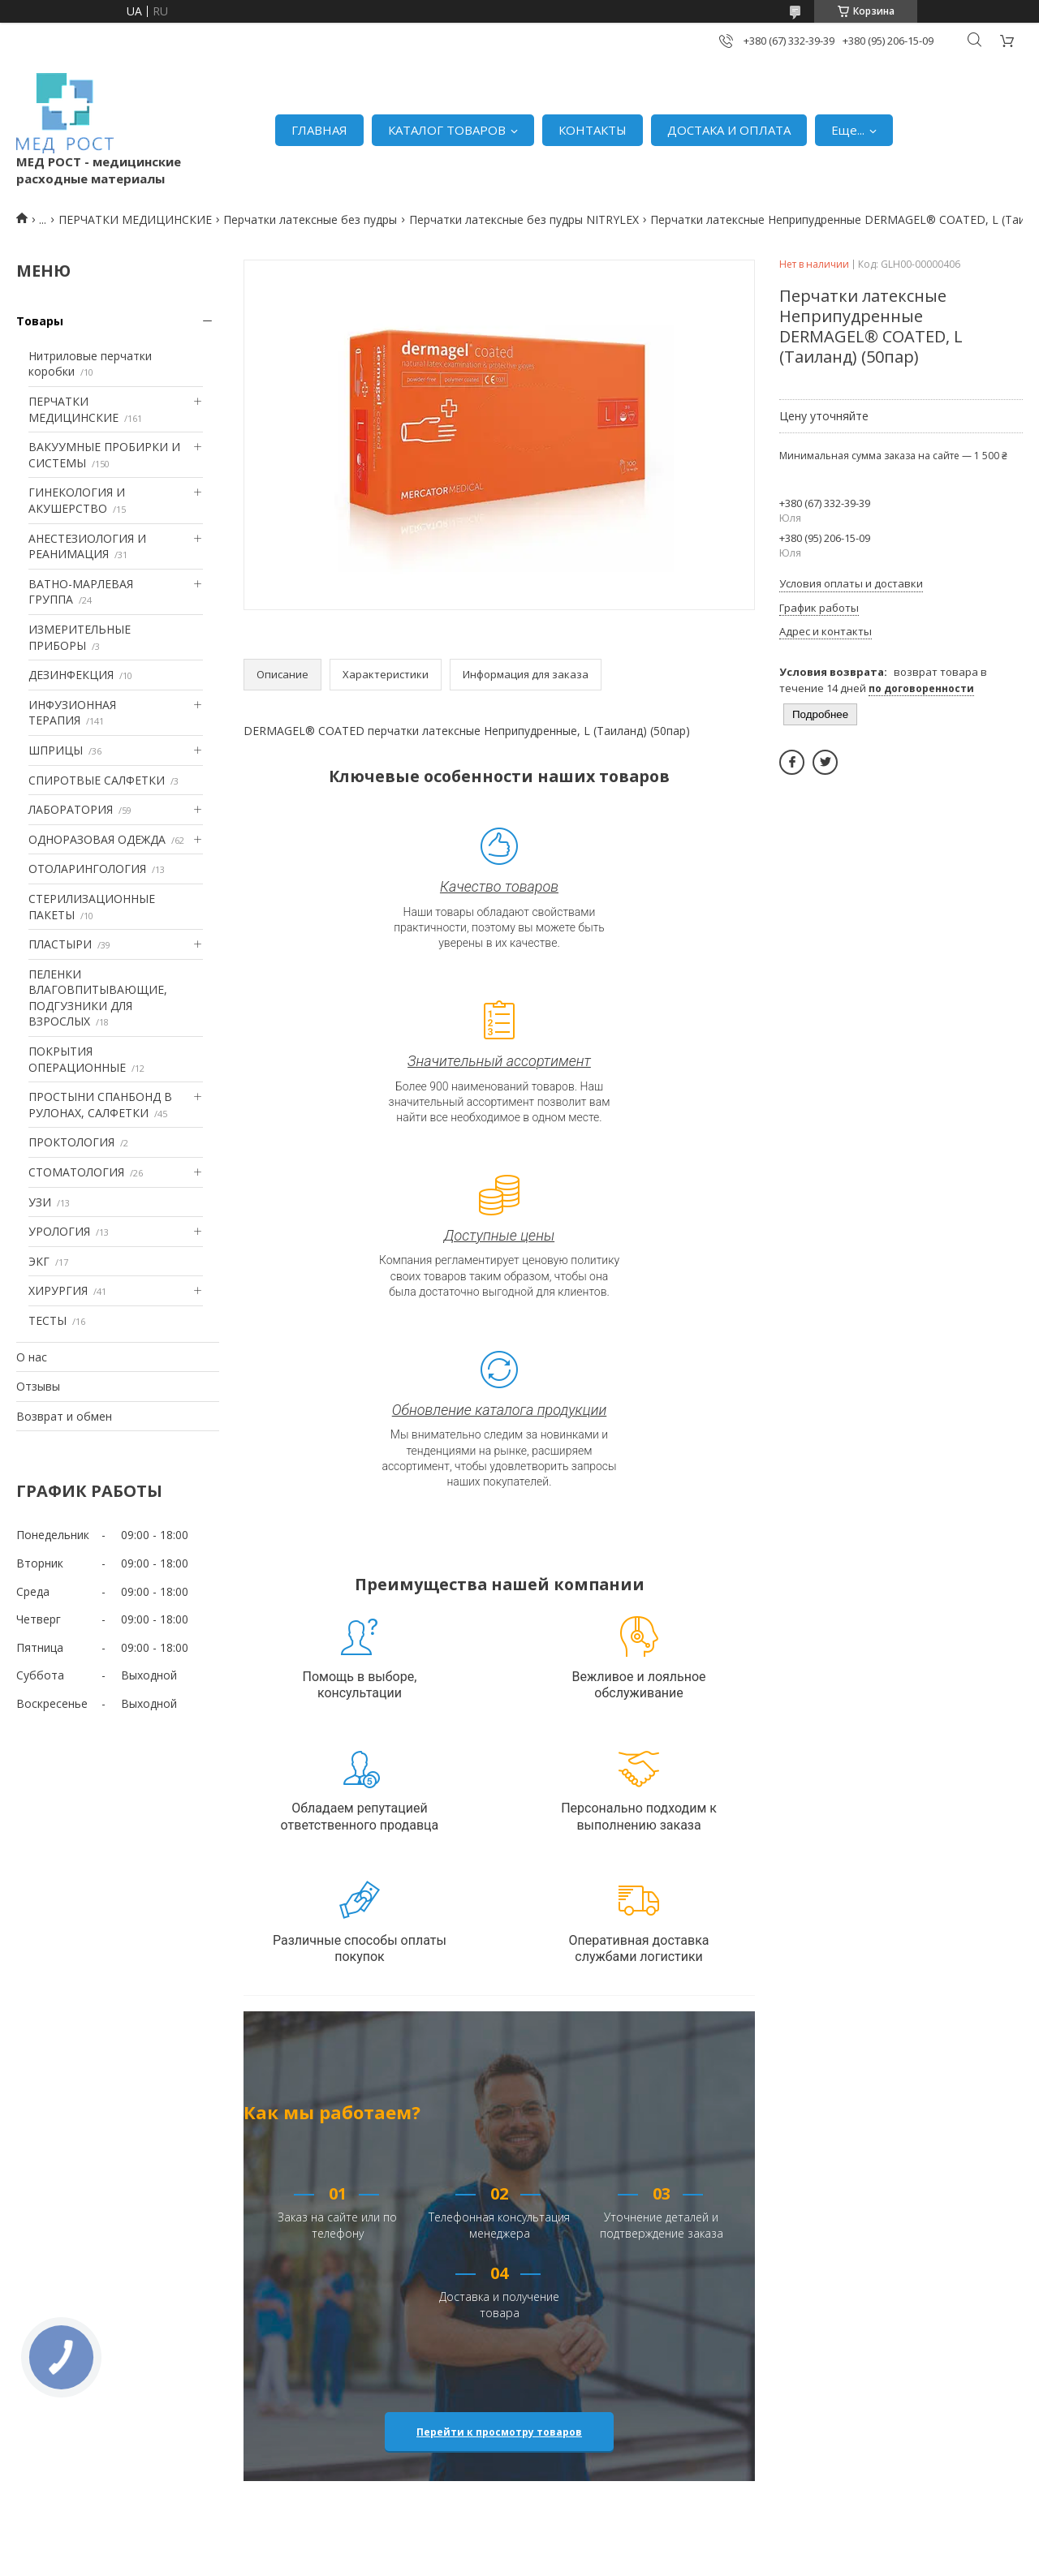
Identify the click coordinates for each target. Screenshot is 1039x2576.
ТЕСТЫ (47, 1320)
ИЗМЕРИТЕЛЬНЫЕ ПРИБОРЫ (79, 637)
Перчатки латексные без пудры (310, 219)
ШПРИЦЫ (55, 750)
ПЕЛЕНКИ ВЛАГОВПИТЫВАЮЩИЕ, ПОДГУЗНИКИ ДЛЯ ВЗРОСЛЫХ (97, 998)
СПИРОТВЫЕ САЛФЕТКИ (96, 780)
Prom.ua (593, 2545)
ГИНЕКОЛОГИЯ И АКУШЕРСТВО (76, 500)
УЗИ (39, 1202)
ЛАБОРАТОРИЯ (70, 809)
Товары (39, 321)
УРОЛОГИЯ (59, 1231)
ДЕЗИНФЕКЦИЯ (71, 674)
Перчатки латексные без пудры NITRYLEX (524, 219)
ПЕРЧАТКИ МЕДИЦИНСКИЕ (135, 219)
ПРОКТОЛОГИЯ (71, 1142)
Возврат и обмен (64, 1416)
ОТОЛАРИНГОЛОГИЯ (87, 868)
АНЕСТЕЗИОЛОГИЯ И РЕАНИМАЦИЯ (87, 546)
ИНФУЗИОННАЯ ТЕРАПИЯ (72, 713)
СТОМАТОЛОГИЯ (76, 1172)
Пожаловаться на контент (525, 2560)
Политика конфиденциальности (675, 2560)
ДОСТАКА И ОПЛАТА (729, 130)
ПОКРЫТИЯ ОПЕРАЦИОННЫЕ (77, 1059)
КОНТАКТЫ (592, 130)
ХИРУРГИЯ (58, 1290)
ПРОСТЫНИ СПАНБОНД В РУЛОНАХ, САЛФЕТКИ (100, 1104)
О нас (31, 1357)
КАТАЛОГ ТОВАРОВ (447, 130)
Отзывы (38, 1386)
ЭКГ (39, 1261)
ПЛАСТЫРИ (60, 944)
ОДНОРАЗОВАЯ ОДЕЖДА (97, 839)
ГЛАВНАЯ (319, 130)
